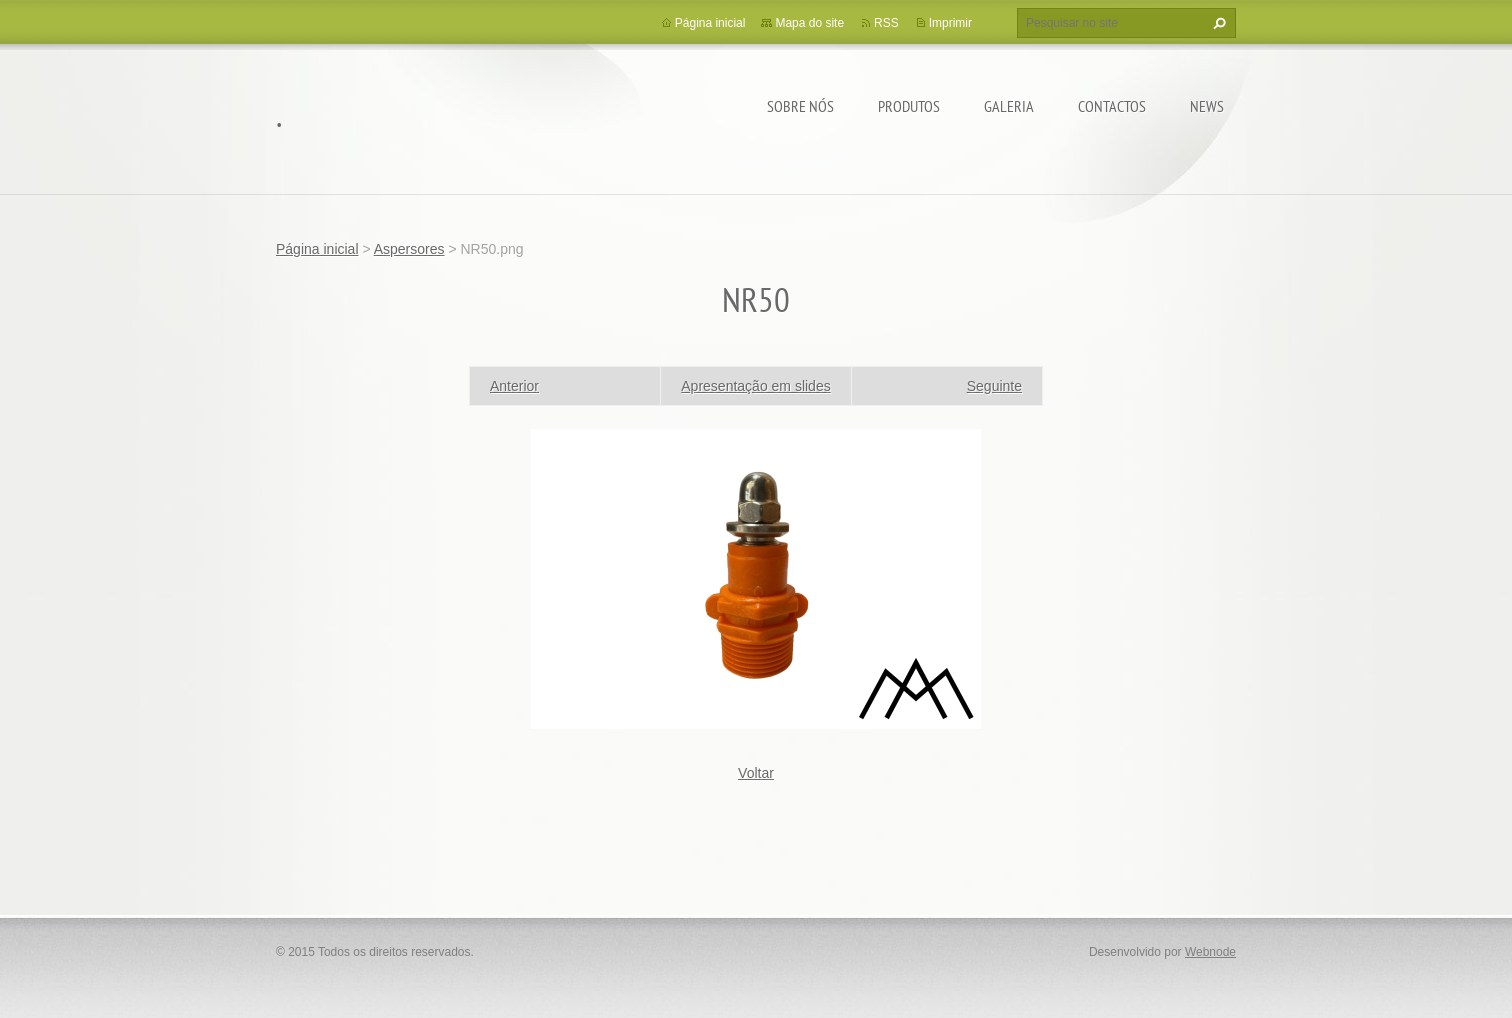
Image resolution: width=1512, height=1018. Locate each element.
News (1207, 106)
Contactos (1112, 106)
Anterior (514, 386)
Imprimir (950, 23)
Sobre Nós (800, 106)
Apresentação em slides (755, 386)
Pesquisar (1217, 23)
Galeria (1009, 106)
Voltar (756, 773)
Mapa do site (809, 23)
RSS (886, 23)
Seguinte (994, 386)
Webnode (1210, 952)
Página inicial (710, 23)
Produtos (909, 106)
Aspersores (409, 249)
